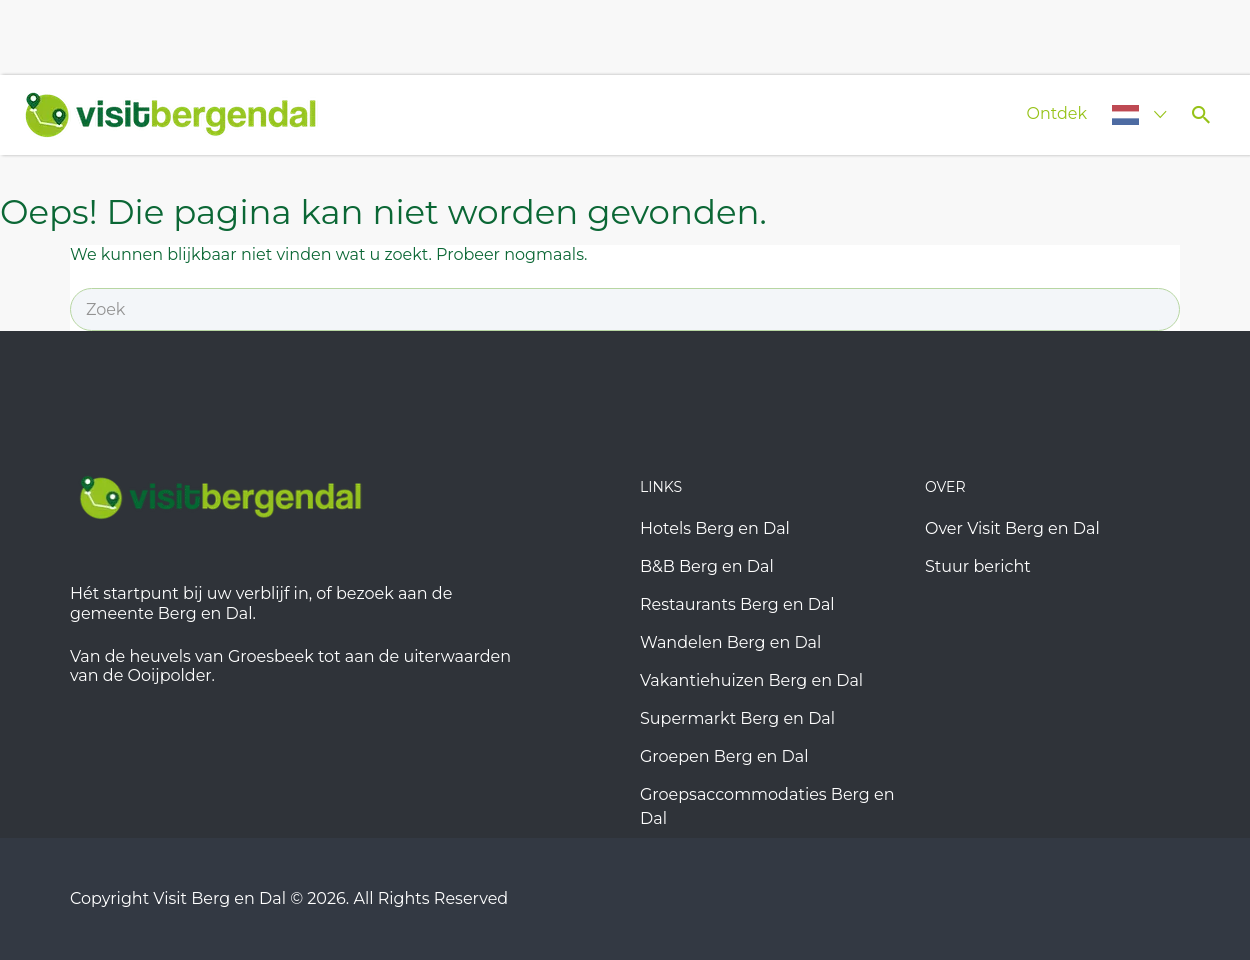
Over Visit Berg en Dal (1012, 528)
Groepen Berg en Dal (724, 756)
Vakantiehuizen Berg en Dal (751, 680)
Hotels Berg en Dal (715, 528)
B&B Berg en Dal (707, 566)
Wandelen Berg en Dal (730, 642)
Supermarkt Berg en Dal (737, 718)
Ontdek (1056, 113)
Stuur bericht (978, 566)
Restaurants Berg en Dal (737, 604)
